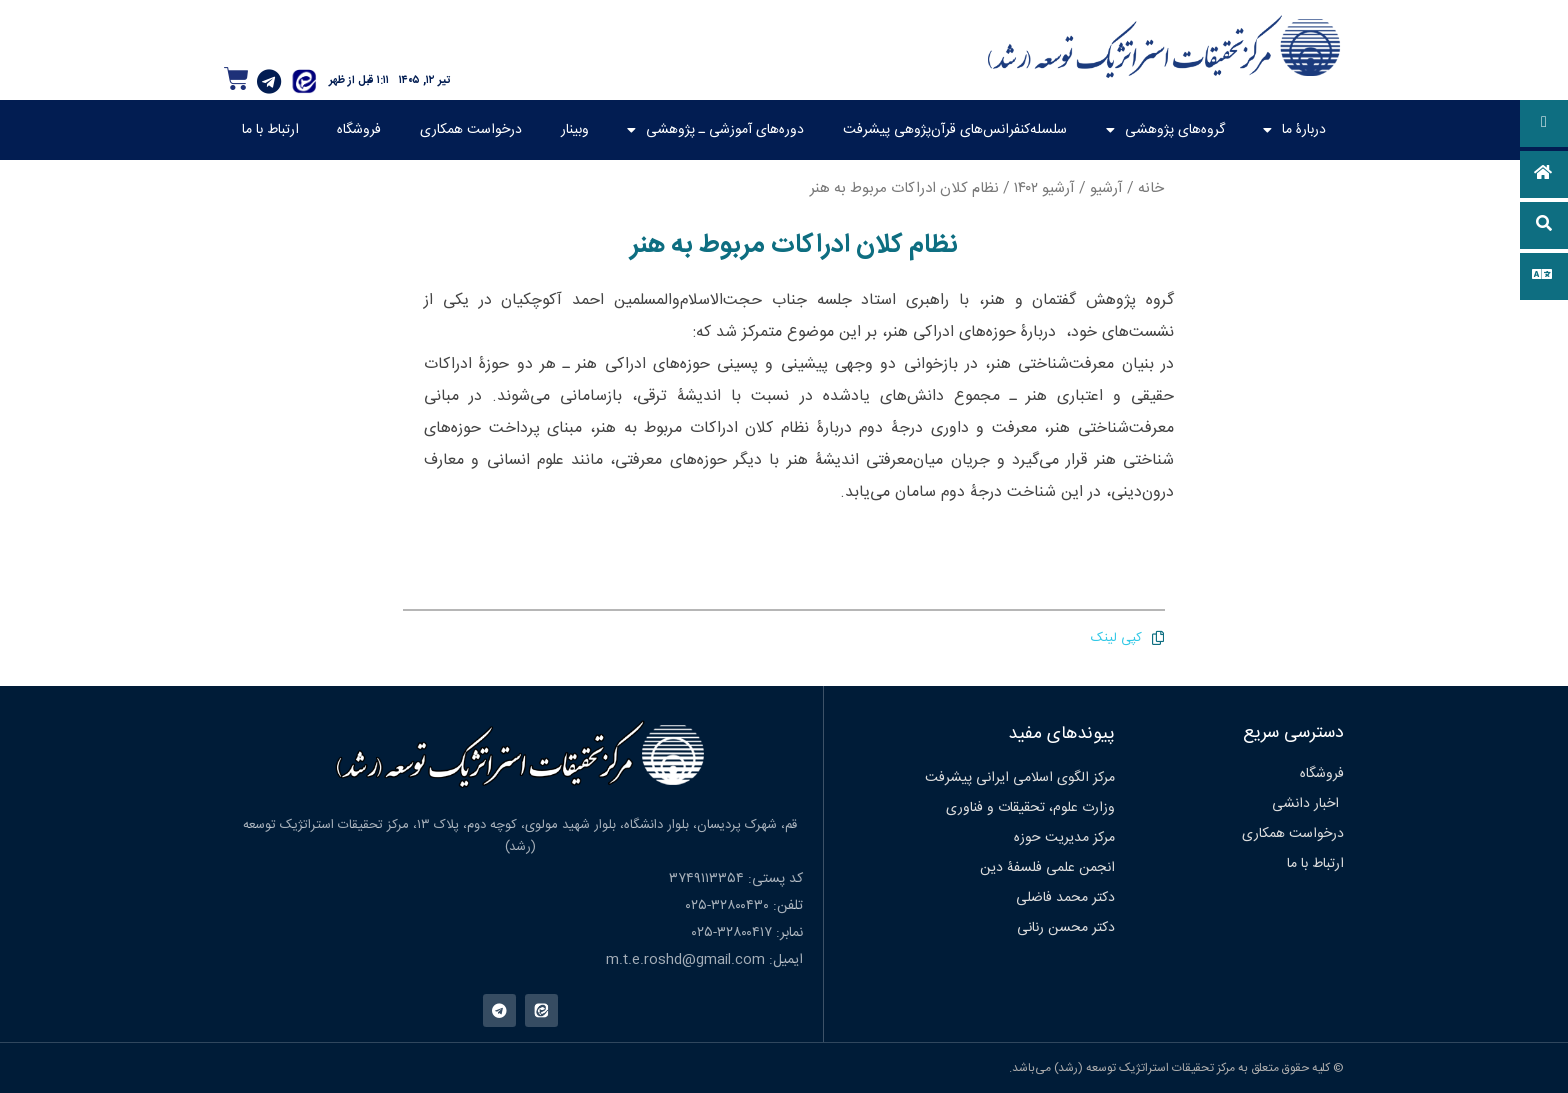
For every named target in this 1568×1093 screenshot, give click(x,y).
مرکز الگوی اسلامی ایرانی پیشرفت (1020, 778)
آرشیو (1106, 188)
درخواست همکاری (471, 130)
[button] (1544, 123)
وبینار (575, 130)
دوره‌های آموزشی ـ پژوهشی (715, 130)
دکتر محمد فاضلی (1065, 898)
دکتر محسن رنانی (1066, 928)
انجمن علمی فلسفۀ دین (1047, 868)
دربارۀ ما (1294, 130)
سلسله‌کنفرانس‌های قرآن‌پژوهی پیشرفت (955, 130)
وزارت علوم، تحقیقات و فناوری (1030, 808)
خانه (1151, 188)
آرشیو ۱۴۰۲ (1044, 188)
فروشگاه (359, 130)
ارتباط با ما (270, 130)
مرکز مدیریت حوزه (1064, 838)
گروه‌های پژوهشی (1165, 130)
